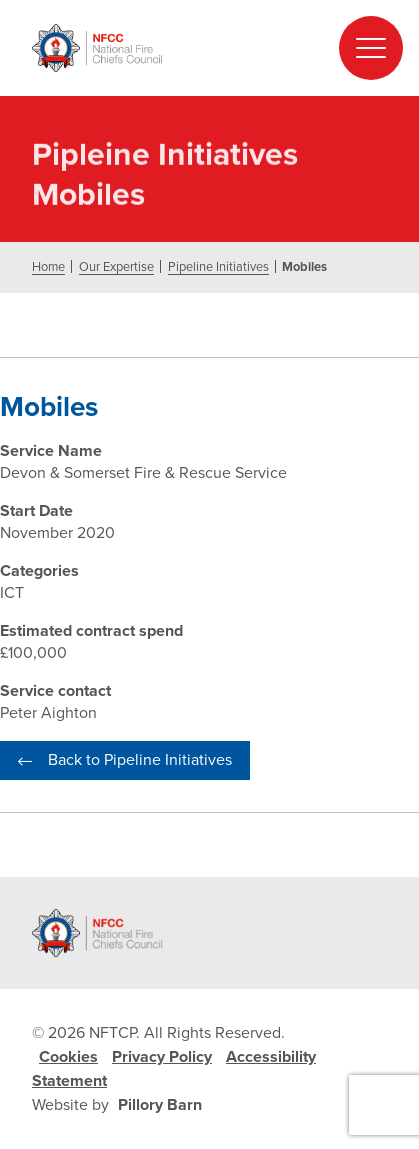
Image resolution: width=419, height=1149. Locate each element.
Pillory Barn (160, 1105)
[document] (209, 479)
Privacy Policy (162, 1057)
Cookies (68, 1057)
